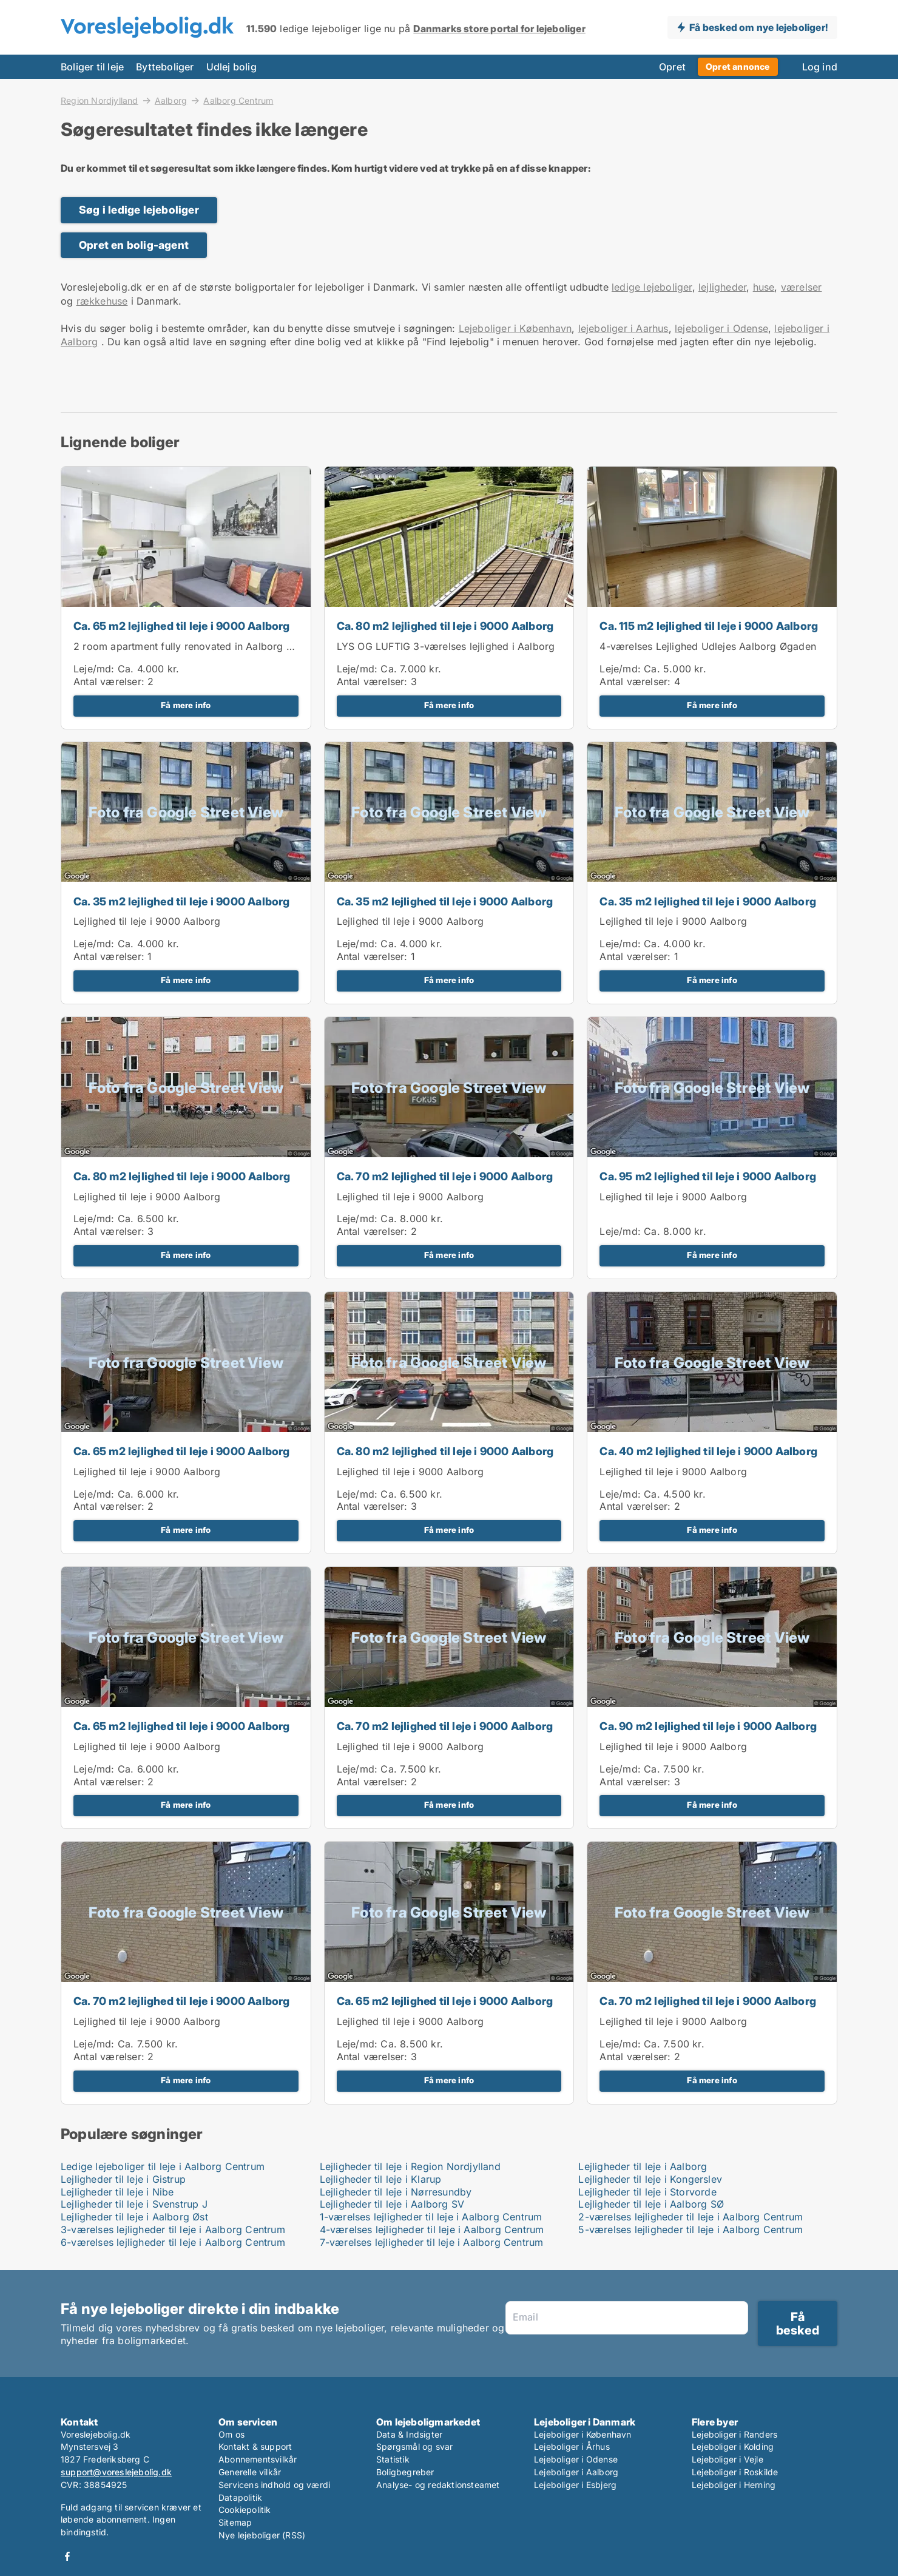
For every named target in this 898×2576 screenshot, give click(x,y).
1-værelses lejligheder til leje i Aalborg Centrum (431, 2217)
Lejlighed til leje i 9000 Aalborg (147, 921)
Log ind (819, 67)
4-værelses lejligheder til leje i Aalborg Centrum (432, 2229)
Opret (672, 67)
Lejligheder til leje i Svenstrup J (134, 2204)
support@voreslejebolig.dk (116, 2472)
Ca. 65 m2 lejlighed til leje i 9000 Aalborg (181, 626)
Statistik (393, 2459)
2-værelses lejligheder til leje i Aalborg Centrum (690, 2217)
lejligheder (722, 287)
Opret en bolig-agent (134, 244)
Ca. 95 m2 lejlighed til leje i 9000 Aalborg (707, 1176)
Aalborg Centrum (238, 100)
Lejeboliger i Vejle (727, 2459)
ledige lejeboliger (652, 287)
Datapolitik (240, 2497)
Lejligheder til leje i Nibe (117, 2192)
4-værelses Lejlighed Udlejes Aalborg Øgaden (707, 646)
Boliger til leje (92, 67)
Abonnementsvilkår (257, 2459)
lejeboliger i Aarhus (623, 328)
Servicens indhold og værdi (274, 2485)
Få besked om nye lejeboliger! (758, 27)
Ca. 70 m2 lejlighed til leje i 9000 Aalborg (445, 1176)
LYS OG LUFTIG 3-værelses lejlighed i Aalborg (446, 646)
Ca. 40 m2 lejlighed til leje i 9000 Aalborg (708, 1451)
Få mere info (186, 705)
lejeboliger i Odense (721, 328)
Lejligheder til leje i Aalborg (642, 2166)
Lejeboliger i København (515, 328)
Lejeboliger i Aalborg (576, 2472)
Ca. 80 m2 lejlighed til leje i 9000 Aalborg (445, 626)
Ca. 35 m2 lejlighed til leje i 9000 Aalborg (181, 901)
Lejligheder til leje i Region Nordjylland (410, 2166)
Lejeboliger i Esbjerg (575, 2485)
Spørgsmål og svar (414, 2446)
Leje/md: (95, 669)
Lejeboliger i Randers (734, 2434)
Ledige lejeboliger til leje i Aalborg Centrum (163, 2166)
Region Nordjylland (99, 100)
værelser (801, 287)
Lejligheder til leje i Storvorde (647, 2192)
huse (764, 287)
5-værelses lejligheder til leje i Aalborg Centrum (690, 2229)
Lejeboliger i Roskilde (735, 2472)
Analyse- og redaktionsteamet (438, 2485)
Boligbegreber (405, 2472)
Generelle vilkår (249, 2472)
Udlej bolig (231, 67)
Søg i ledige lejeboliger (139, 209)
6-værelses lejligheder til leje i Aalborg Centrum (173, 2242)
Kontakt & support (255, 2446)
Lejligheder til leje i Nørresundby (396, 2192)
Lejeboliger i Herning (733, 2485)
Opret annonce (738, 66)
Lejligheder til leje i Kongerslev (650, 2179)
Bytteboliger (165, 67)
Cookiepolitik (244, 2509)
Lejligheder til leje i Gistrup (123, 2179)
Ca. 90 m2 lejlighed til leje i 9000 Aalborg (708, 1726)
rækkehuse (102, 301)
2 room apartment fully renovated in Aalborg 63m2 (193, 646)
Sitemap (235, 2522)
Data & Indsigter (409, 2434)
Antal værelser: (108, 681)
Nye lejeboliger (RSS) (261, 2535)
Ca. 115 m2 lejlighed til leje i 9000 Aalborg (708, 626)
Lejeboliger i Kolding (733, 2446)
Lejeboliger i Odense (576, 2459)
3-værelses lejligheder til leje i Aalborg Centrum (173, 2229)
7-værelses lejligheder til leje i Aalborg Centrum (432, 2242)
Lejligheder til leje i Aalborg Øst (134, 2217)
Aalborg (171, 100)
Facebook (67, 2556)
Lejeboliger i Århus (572, 2446)
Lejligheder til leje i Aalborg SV (392, 2204)
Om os (231, 2434)
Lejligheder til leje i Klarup (381, 2179)
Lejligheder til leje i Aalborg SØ (651, 2204)
